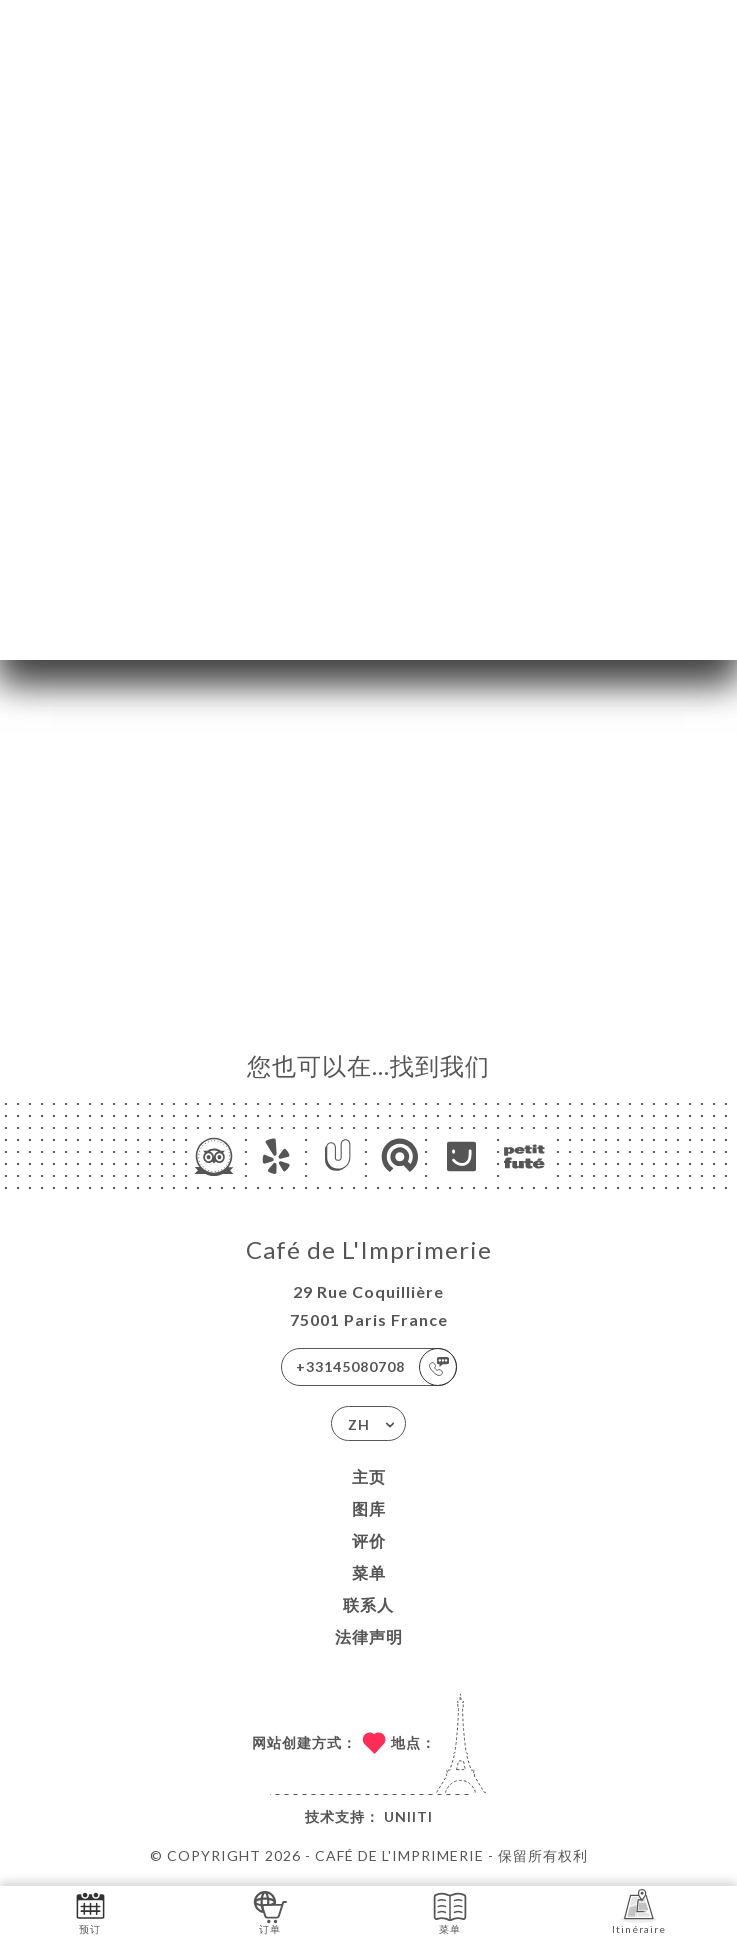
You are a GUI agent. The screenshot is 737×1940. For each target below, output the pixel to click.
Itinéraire (639, 1911)
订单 (270, 1911)
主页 (369, 1476)
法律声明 (369, 1636)
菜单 (369, 1572)
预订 (90, 1911)
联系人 (368, 1604)
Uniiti (408, 1816)
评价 (369, 1540)
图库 (369, 1508)
